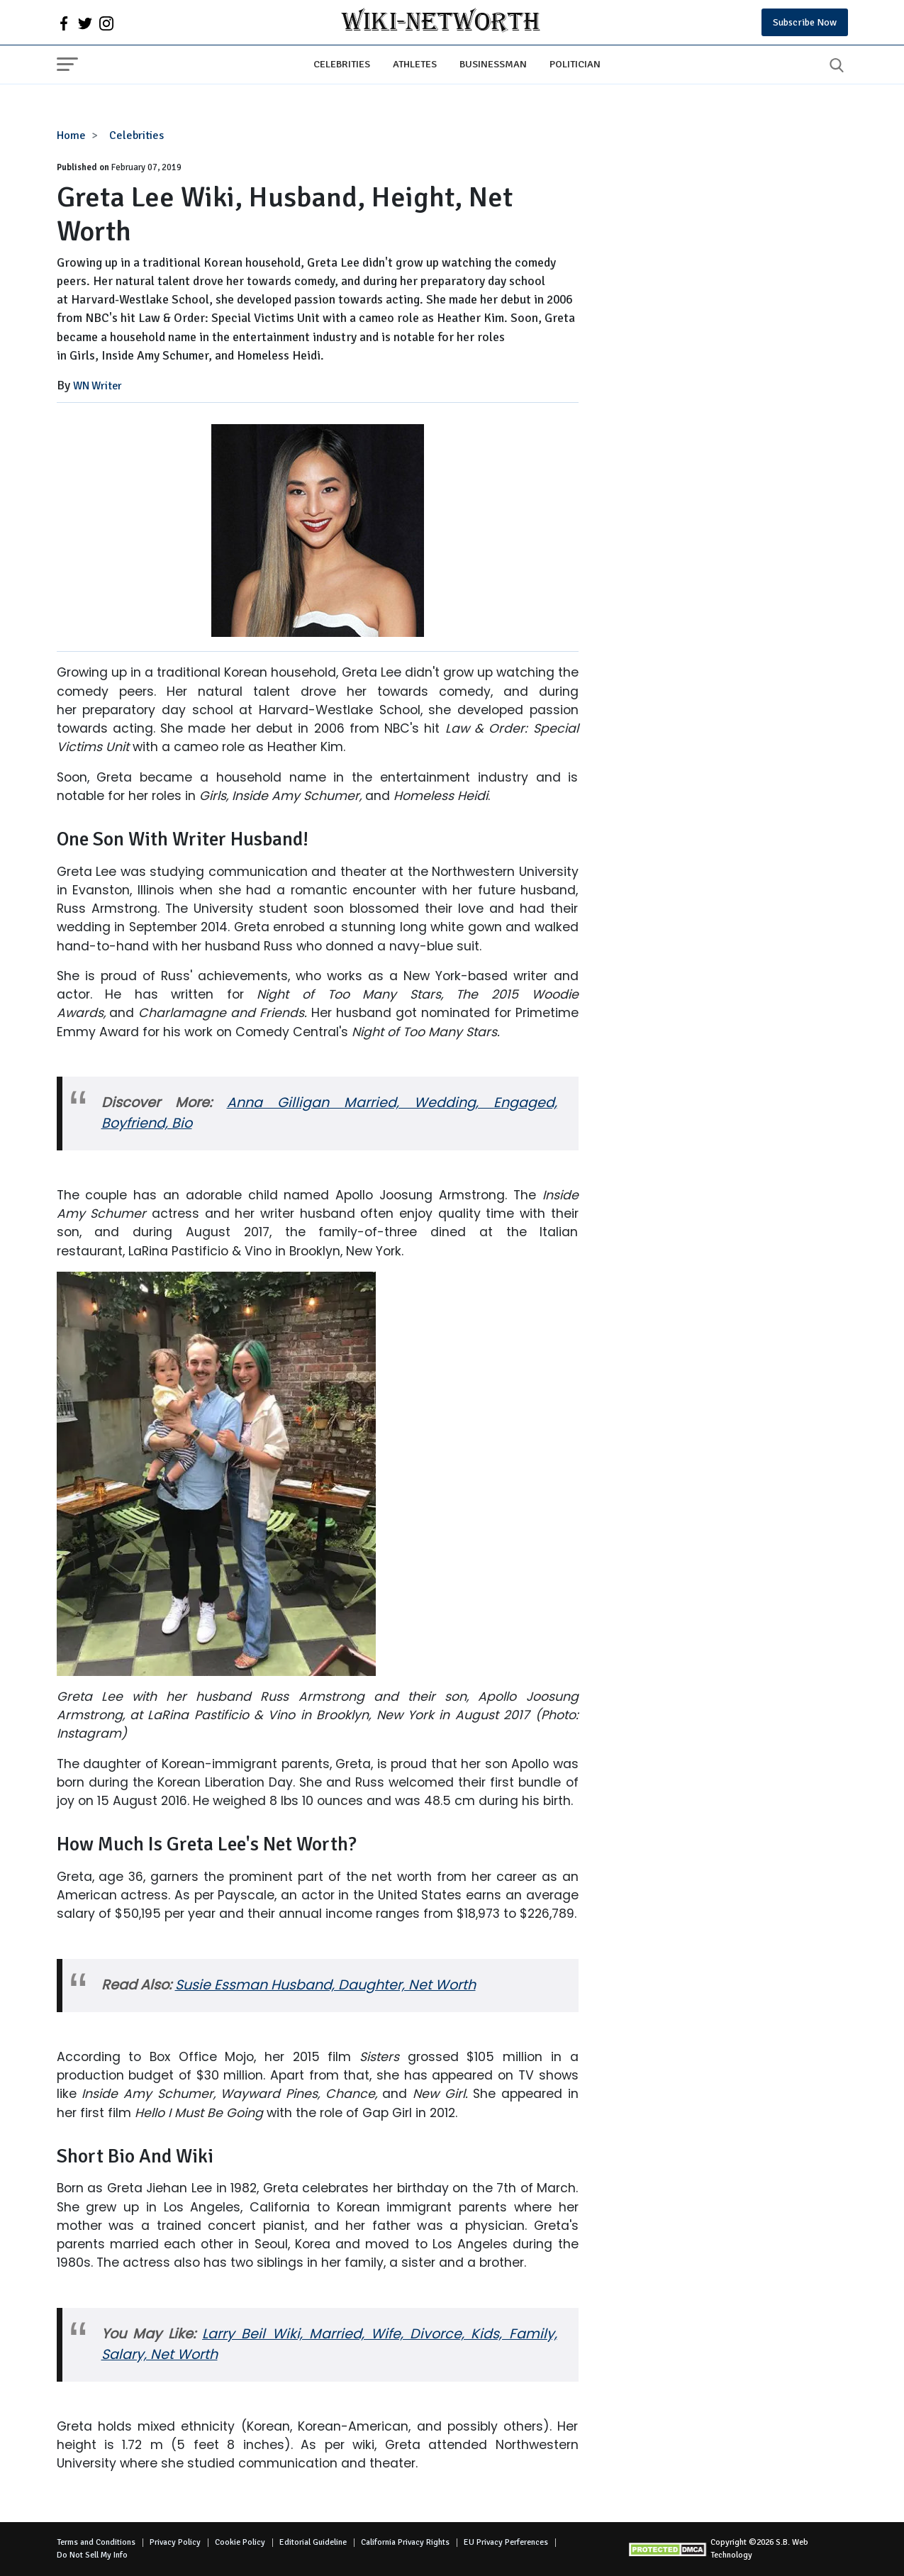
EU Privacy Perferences (506, 2542)
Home (71, 135)
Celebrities (341, 63)
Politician (575, 63)
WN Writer (97, 386)
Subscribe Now (805, 22)
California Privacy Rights (405, 2542)
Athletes (415, 63)
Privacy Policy (175, 2542)
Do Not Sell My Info (92, 2555)
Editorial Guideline (313, 2542)
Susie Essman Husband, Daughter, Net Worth (325, 1984)
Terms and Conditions (96, 2542)
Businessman (493, 63)
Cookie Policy (240, 2542)
